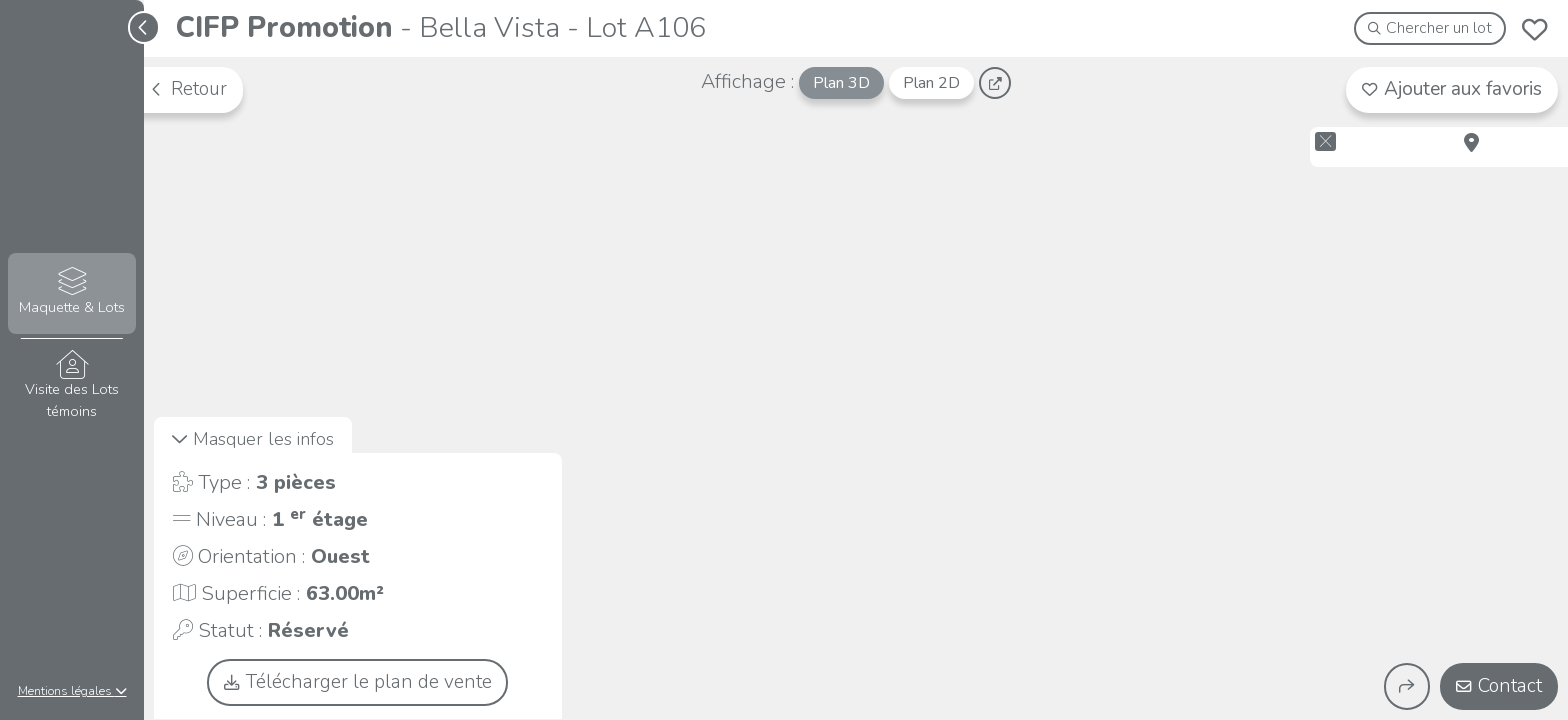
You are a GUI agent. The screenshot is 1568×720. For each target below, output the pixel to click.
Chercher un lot (1430, 28)
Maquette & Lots (71, 292)
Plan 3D (841, 83)
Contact (1499, 686)
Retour (188, 89)
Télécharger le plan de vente (358, 682)
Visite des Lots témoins (71, 386)
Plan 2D (931, 83)
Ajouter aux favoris (1452, 89)
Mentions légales (72, 691)
